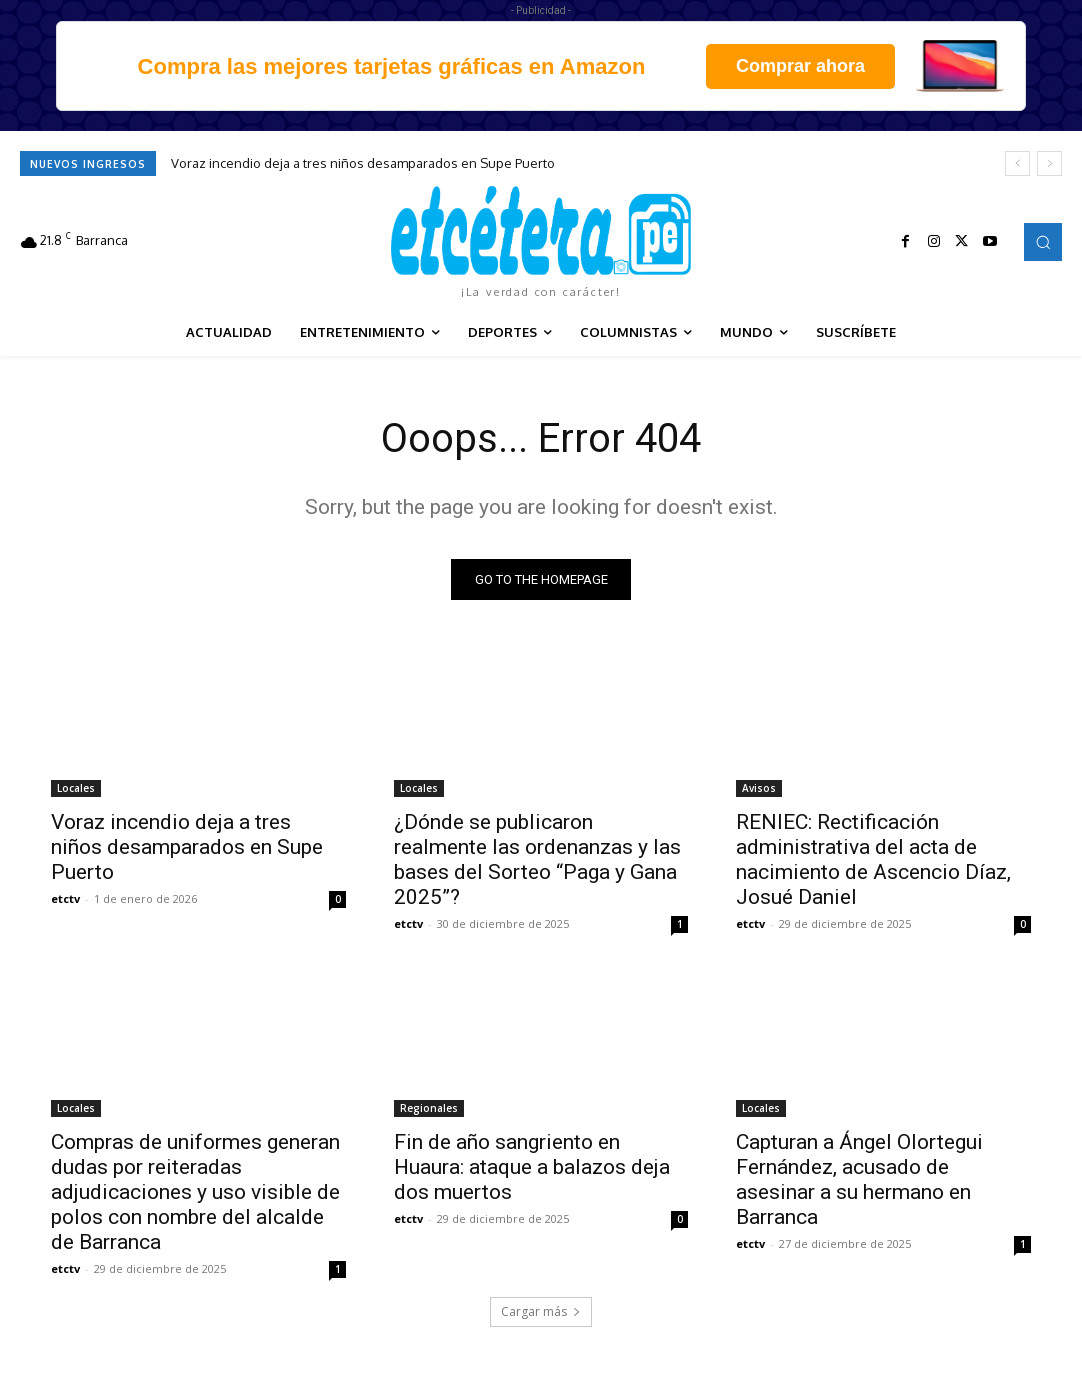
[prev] (1017, 163)
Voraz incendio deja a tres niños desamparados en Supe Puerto (363, 163)
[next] (1049, 163)
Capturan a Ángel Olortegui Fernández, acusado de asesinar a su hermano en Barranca (859, 1178)
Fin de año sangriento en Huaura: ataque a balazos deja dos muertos (532, 1166)
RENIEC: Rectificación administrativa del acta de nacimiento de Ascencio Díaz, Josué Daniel (873, 859)
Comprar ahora (800, 66)
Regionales (429, 1107)
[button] (1043, 242)
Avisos (759, 788)
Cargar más (541, 1311)
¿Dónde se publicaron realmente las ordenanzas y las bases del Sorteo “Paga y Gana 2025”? (537, 859)
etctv (65, 898)
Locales (76, 788)
